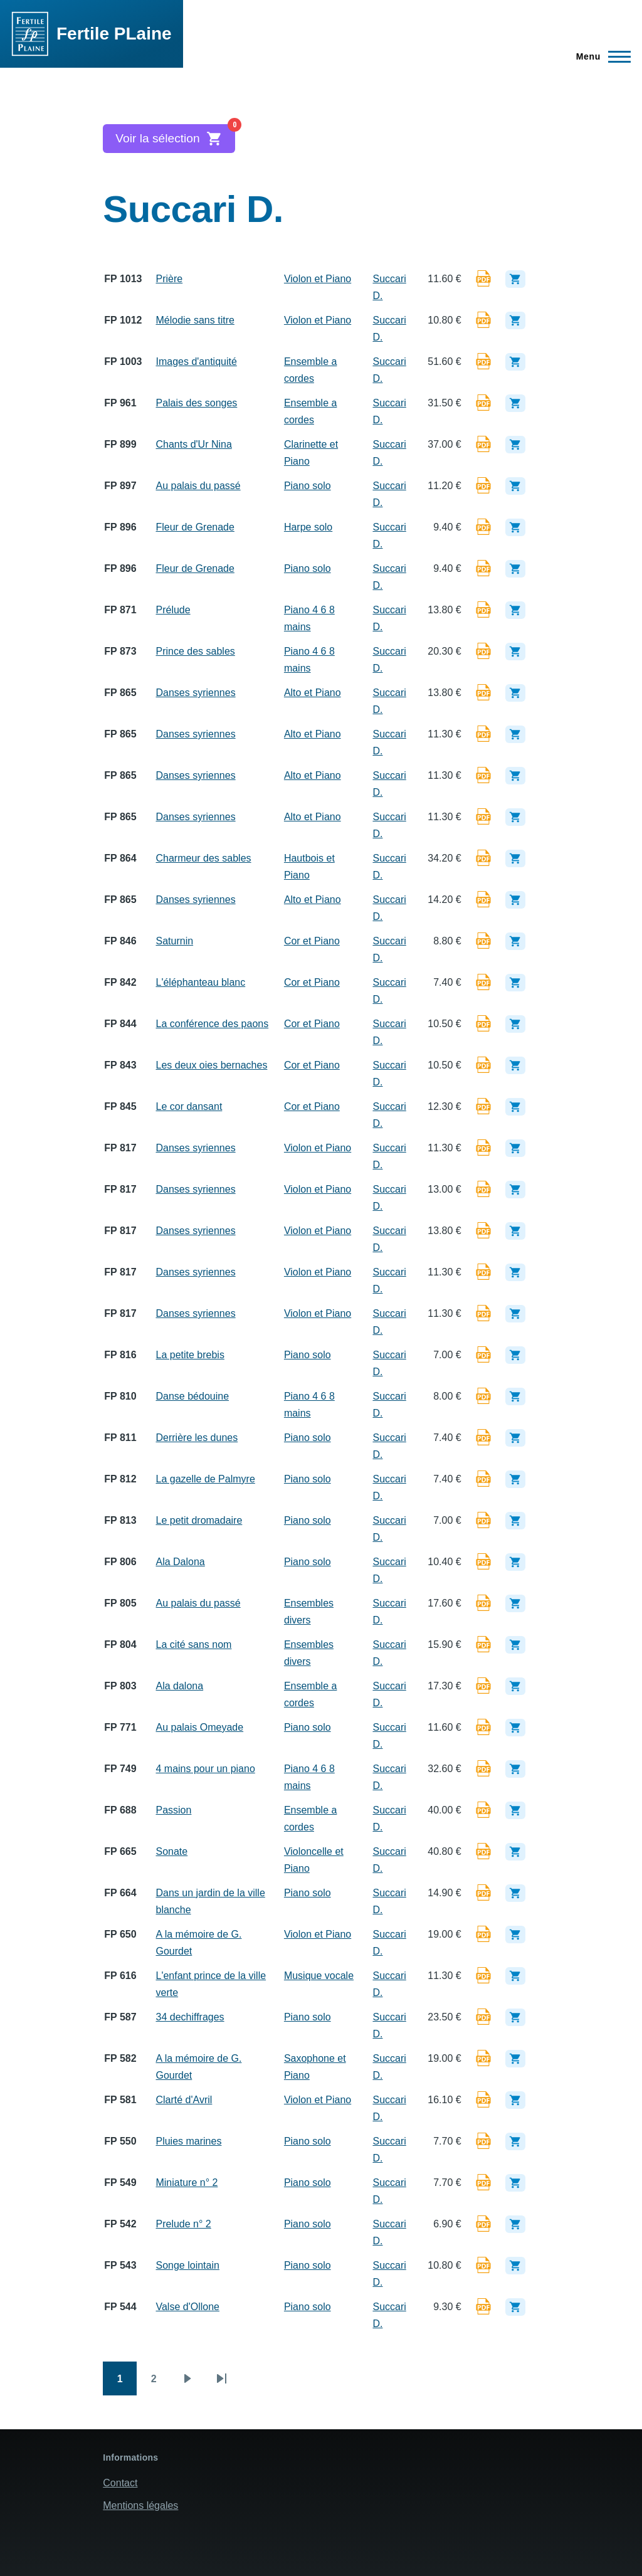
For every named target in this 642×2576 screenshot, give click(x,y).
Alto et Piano (312, 692)
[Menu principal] (599, 56)
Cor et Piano (312, 941)
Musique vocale (319, 1975)
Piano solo (307, 485)
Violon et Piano (317, 278)
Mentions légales (140, 2505)
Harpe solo (308, 527)
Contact (120, 2483)
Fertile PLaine (114, 33)
